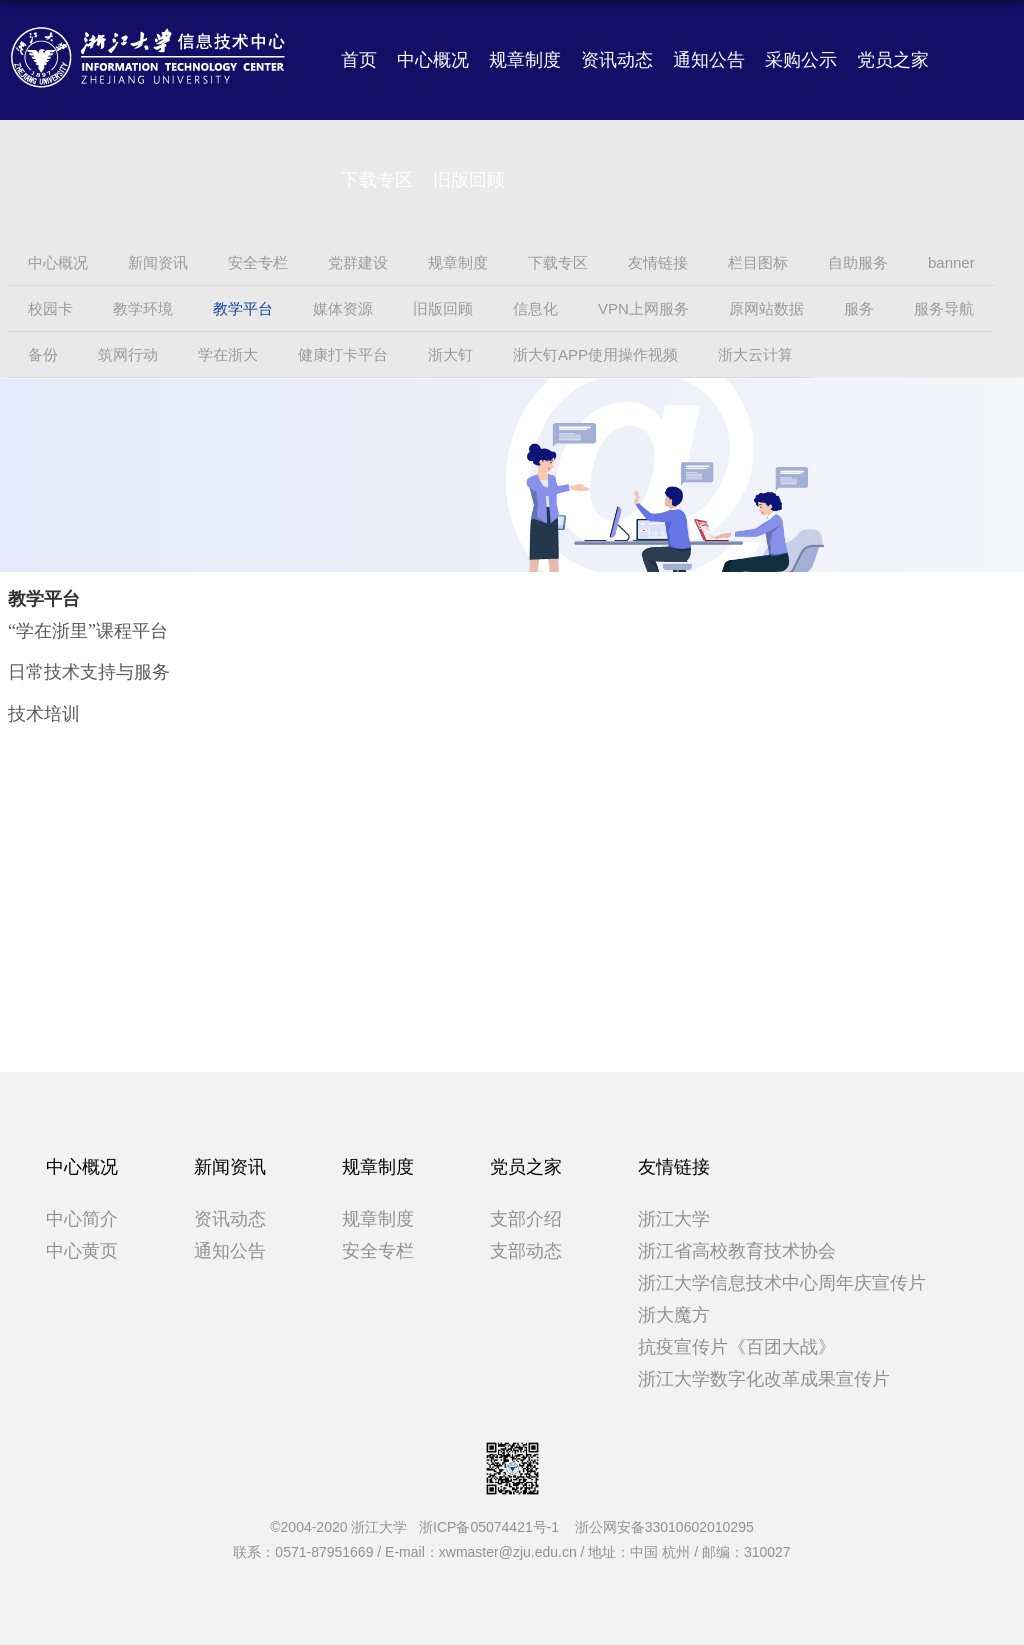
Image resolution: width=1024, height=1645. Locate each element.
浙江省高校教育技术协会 (737, 1251)
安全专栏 (378, 1251)
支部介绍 (526, 1219)
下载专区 (377, 180)
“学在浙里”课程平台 (88, 631)
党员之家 (893, 60)
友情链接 (674, 1167)
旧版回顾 (469, 180)
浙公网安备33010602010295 (664, 1527)
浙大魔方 (674, 1315)
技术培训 (44, 714)
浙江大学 (674, 1219)
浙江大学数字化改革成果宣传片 (764, 1379)
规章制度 (525, 60)
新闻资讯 (230, 1167)
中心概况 (433, 60)
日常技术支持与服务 (89, 672)
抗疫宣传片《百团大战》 (737, 1347)
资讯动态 (617, 60)
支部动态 (526, 1251)
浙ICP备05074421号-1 (495, 1527)
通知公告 (709, 60)
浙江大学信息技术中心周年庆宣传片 (782, 1283)
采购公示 (801, 60)
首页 (359, 60)
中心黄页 (82, 1251)
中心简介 (82, 1219)
